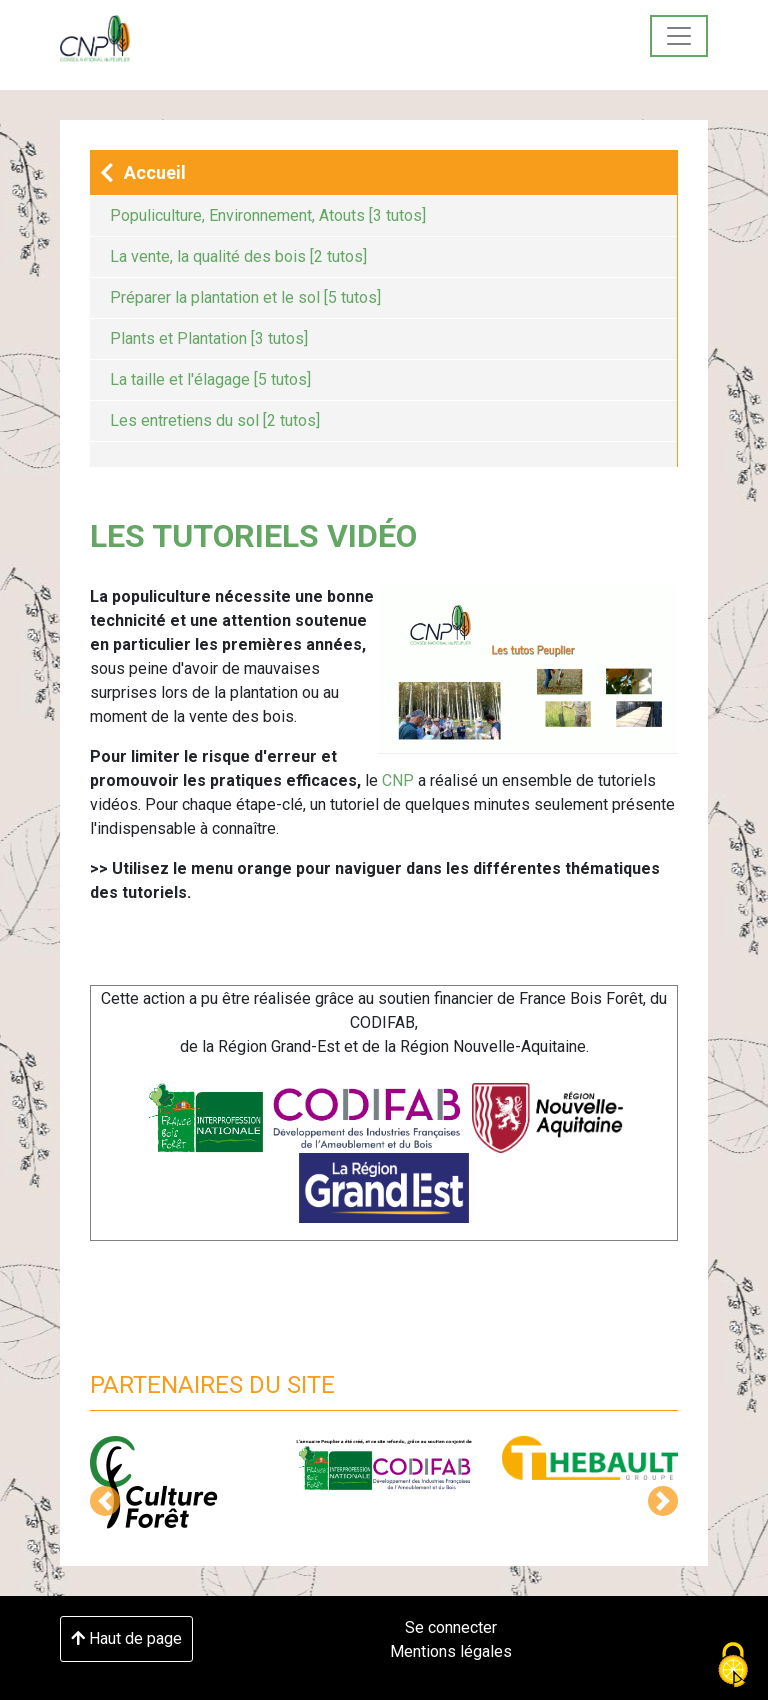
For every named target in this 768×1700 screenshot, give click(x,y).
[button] (105, 1501)
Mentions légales (451, 1651)
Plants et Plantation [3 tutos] (209, 338)
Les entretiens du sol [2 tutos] (215, 420)
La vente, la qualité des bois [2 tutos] (238, 256)
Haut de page (126, 1638)
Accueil (143, 173)
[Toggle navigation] (679, 36)
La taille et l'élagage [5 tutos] (210, 379)
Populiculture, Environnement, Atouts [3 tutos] (268, 215)
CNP (398, 780)
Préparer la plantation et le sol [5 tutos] (245, 297)
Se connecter (451, 1627)
